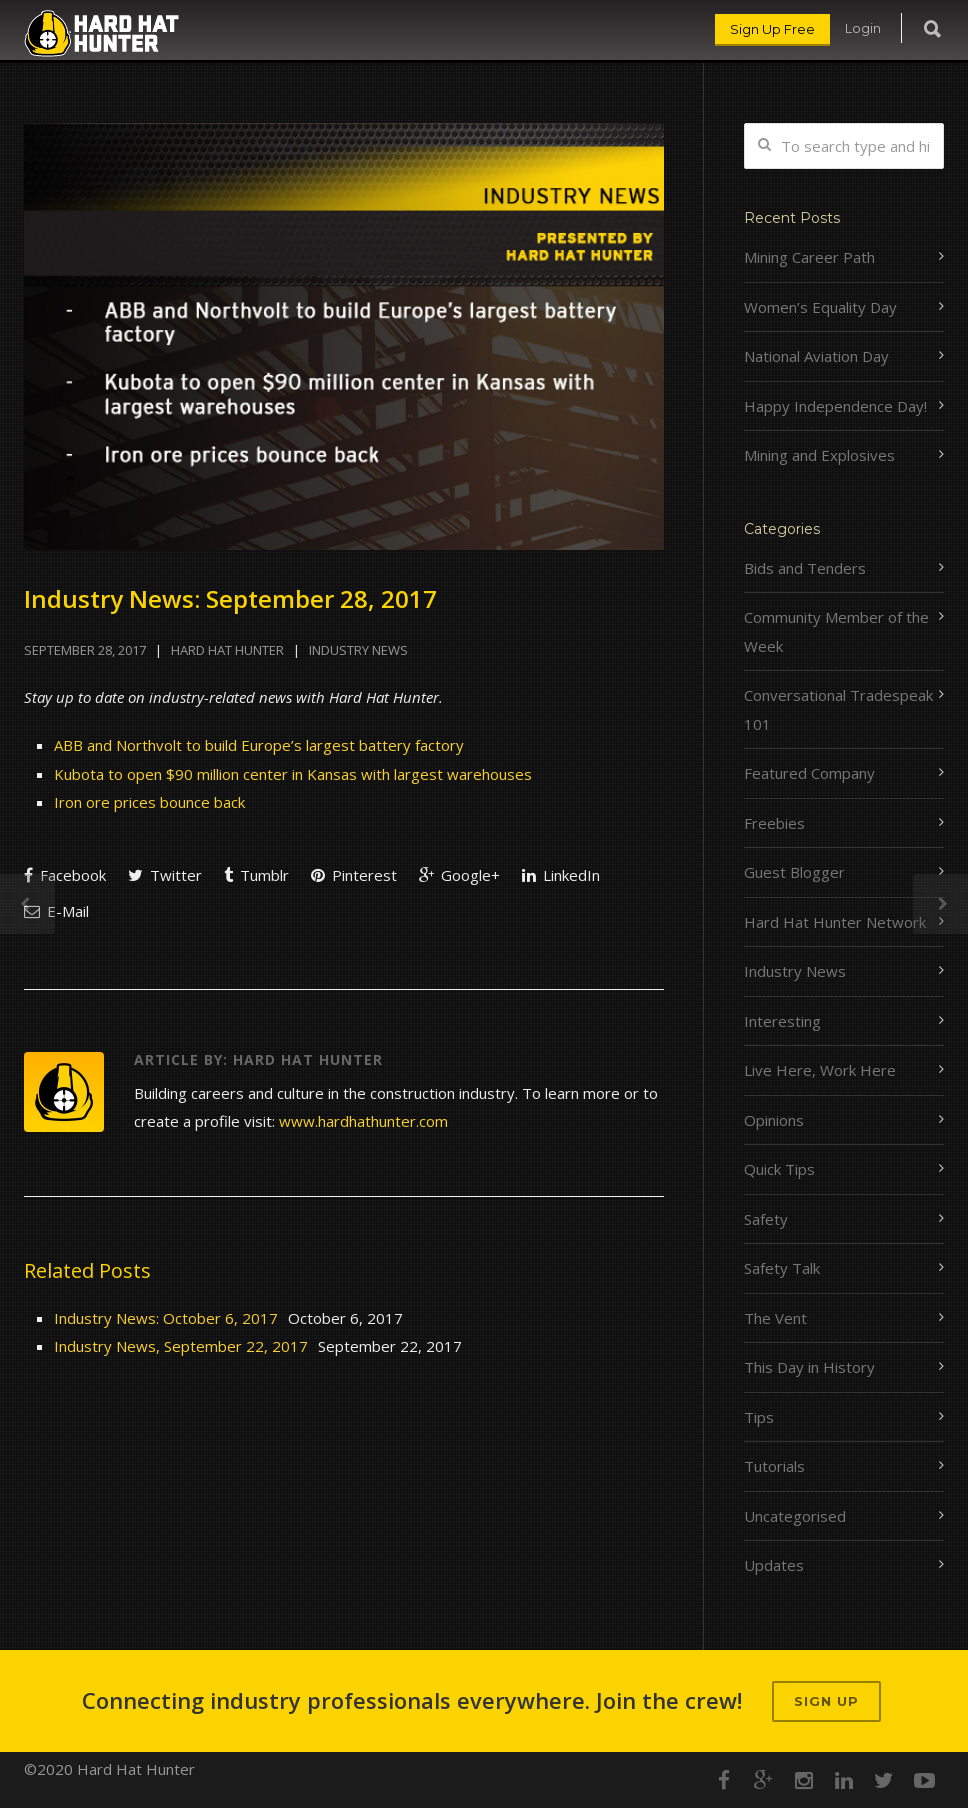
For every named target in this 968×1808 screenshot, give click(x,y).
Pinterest (354, 875)
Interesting (782, 1021)
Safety (766, 1219)
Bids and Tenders (805, 568)
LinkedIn (561, 875)
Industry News (358, 650)
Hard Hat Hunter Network (835, 922)
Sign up (826, 1701)
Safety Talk (782, 1268)
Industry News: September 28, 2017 (230, 598)
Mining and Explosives (819, 455)
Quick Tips (779, 1169)
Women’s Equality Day (820, 307)
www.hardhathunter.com (363, 1121)
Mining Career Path (809, 257)
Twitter (165, 875)
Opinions (774, 1120)
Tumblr (256, 875)
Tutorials (774, 1466)
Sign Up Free (772, 29)
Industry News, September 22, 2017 (181, 1346)
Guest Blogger (794, 872)
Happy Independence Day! (835, 406)
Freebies (774, 823)
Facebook (65, 875)
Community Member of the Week (836, 631)
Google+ (459, 875)
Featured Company (809, 773)
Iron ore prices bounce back (149, 802)
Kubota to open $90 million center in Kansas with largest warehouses (293, 774)
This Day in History (809, 1367)
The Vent (775, 1318)
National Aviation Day (816, 356)
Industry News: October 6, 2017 (166, 1318)
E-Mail (56, 911)
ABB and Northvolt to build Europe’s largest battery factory (259, 745)
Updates (774, 1565)
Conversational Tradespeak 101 (838, 709)
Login (863, 28)
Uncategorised (795, 1516)
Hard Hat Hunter (227, 650)
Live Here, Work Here (820, 1070)
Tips (759, 1417)
